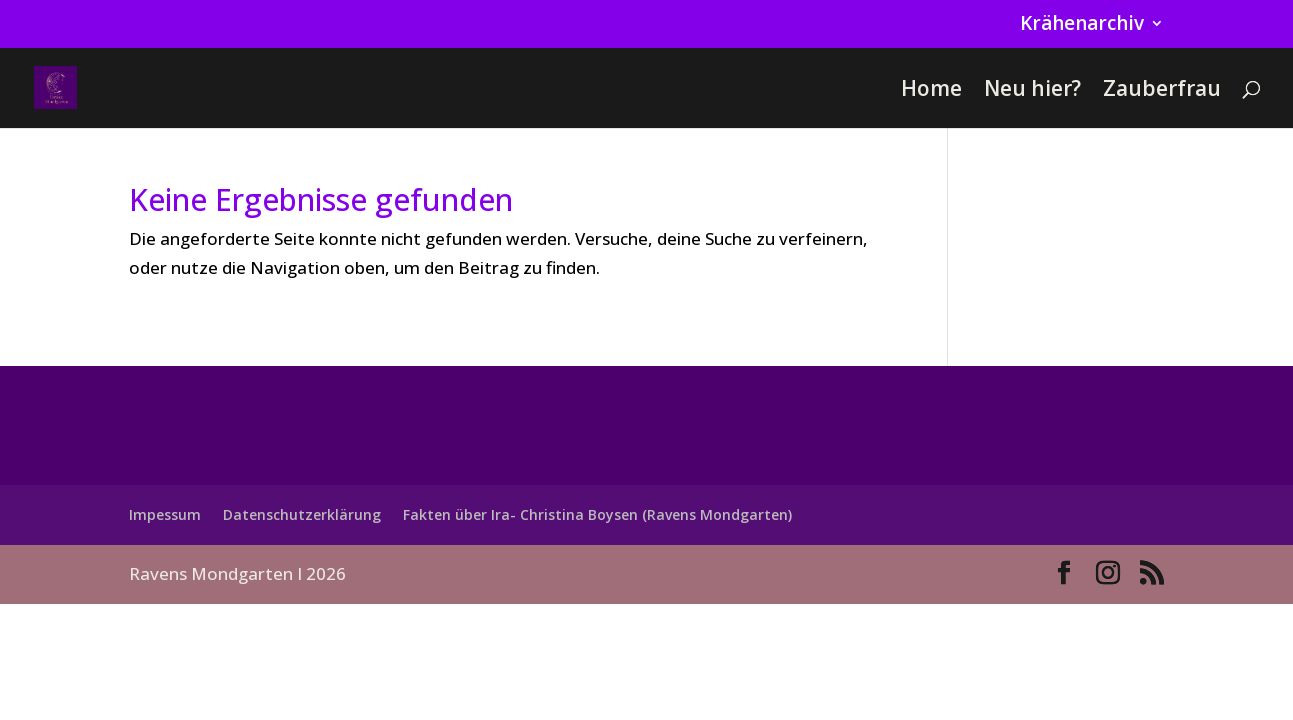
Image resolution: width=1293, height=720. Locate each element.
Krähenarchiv (1082, 25)
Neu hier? (1032, 91)
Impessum (165, 514)
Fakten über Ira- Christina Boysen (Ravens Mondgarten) (597, 514)
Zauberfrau (1162, 91)
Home (931, 91)
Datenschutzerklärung (302, 514)
